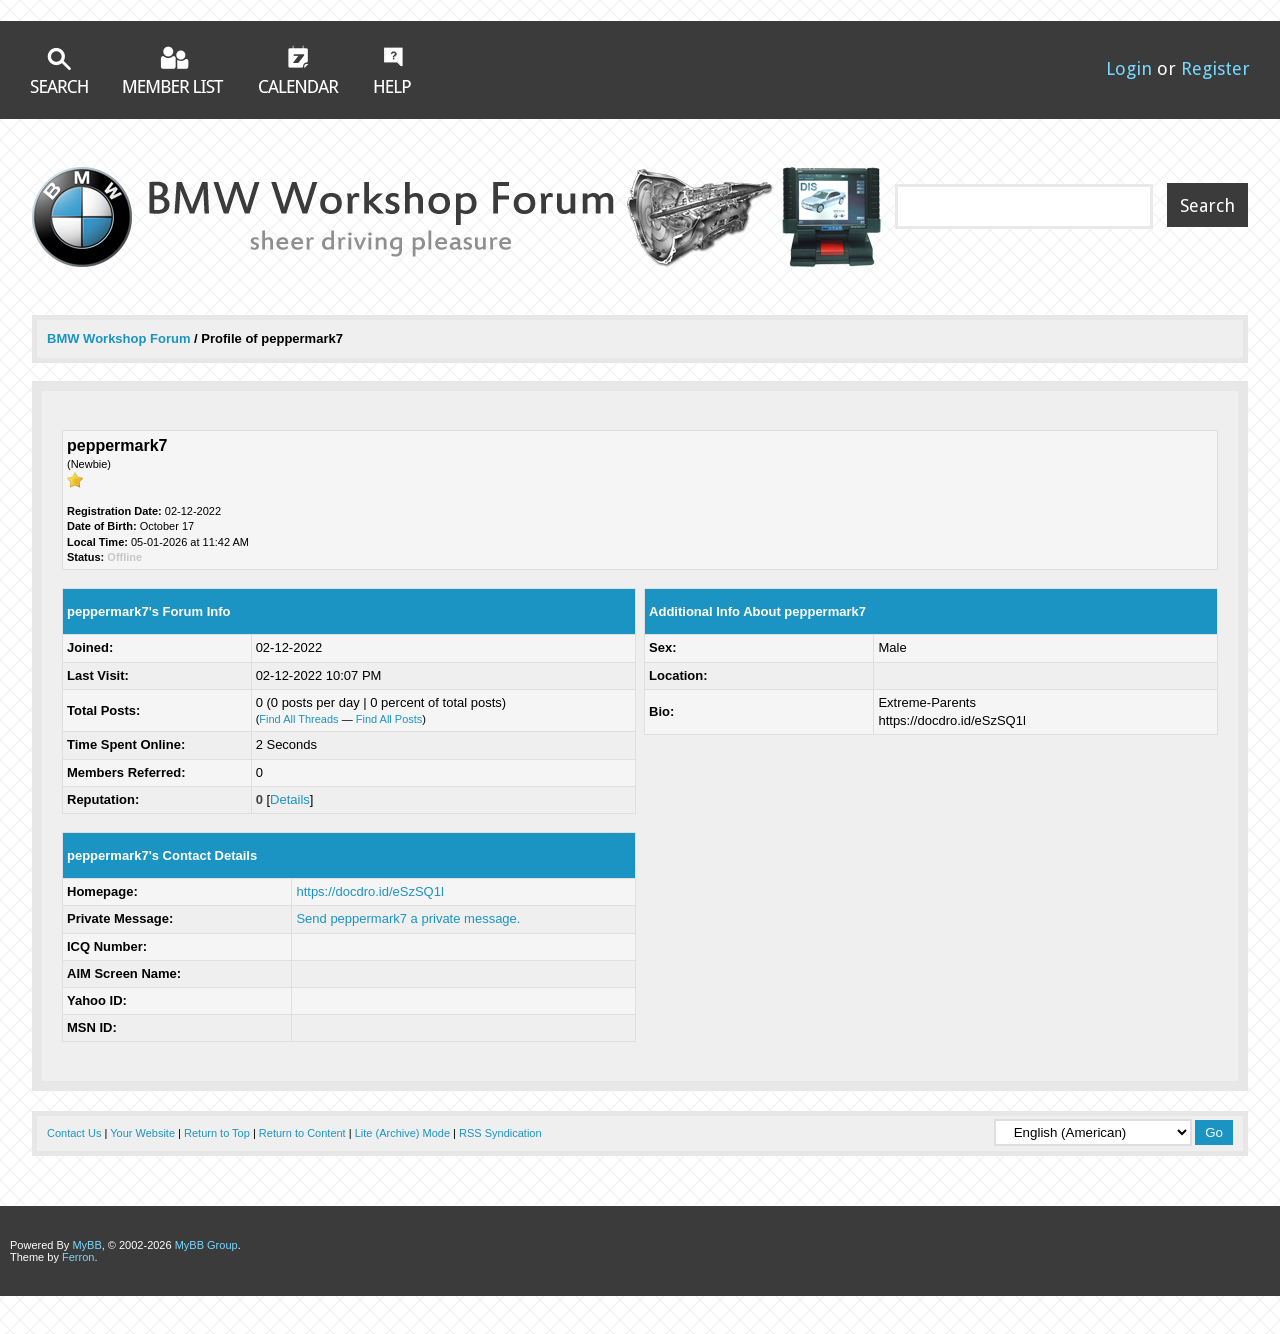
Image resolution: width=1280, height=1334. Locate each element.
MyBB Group (206, 1245)
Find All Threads (298, 719)
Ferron (78, 1257)
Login (1129, 68)
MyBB (86, 1245)
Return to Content (302, 1133)
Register (1215, 68)
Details (290, 799)
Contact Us (74, 1133)
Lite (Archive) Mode (402, 1133)
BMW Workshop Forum (120, 338)
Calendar (299, 69)
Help (392, 70)
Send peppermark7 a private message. (408, 918)
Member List (173, 69)
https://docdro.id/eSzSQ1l (369, 891)
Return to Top (217, 1133)
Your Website (142, 1133)
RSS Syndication (500, 1133)
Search (59, 70)
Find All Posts (389, 719)
